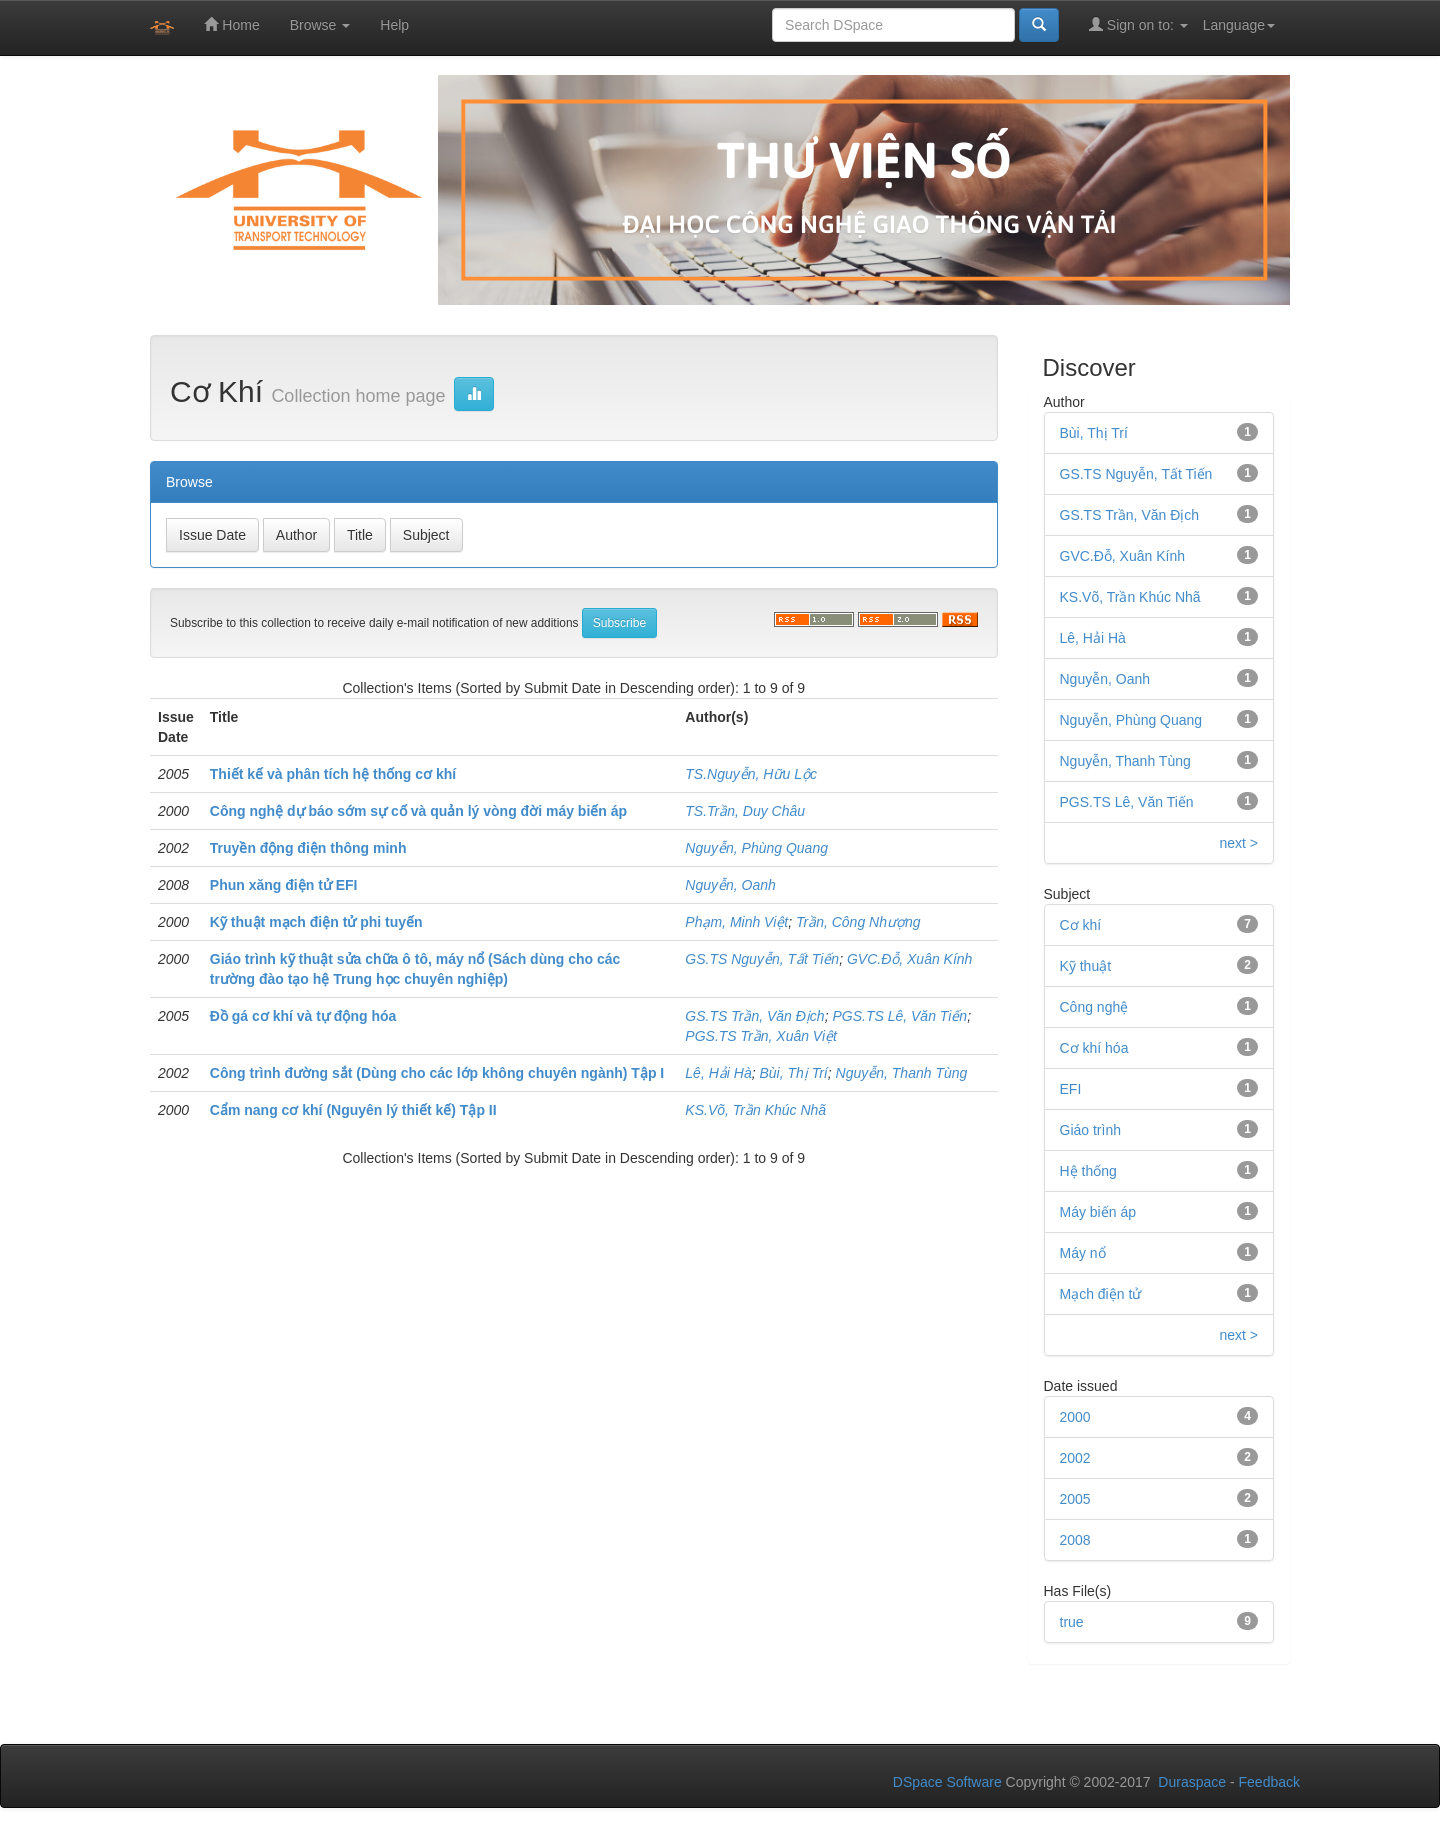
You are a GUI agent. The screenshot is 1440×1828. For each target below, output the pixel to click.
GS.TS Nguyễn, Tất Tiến (762, 959)
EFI (1071, 1089)
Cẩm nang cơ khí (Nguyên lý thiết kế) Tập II (353, 1110)
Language (1239, 25)
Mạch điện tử (1101, 1294)
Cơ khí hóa (1094, 1048)
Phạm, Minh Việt (736, 922)
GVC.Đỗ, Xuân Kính (910, 959)
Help (394, 25)
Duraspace (1192, 1782)
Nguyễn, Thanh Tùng (902, 1073)
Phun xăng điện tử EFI (284, 885)
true (1072, 1622)
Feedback (1269, 1782)
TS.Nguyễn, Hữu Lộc (751, 774)
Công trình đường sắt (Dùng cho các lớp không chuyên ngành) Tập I (437, 1073)
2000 (1075, 1417)
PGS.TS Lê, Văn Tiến (899, 1016)
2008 (1075, 1540)
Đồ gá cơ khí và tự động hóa (303, 1016)
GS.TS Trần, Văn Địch (754, 1016)
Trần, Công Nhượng (858, 922)
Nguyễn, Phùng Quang (756, 848)
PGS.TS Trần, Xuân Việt (761, 1036)
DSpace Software (947, 1782)
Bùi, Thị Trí (793, 1073)
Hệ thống (1088, 1171)
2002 (1075, 1458)
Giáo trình (1090, 1130)
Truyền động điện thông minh (308, 848)
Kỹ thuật (1086, 966)
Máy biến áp (1098, 1212)
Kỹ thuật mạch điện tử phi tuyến (316, 922)
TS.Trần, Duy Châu (745, 811)
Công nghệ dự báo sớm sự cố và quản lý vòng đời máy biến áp (418, 811)
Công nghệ (1094, 1007)
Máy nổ (1083, 1253)
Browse (320, 25)
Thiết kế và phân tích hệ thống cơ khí (333, 774)
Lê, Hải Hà (718, 1073)
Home (231, 24)
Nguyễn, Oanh (730, 885)
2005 (1075, 1499)
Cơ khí (1081, 925)
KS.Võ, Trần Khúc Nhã (755, 1110)
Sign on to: (1138, 24)
